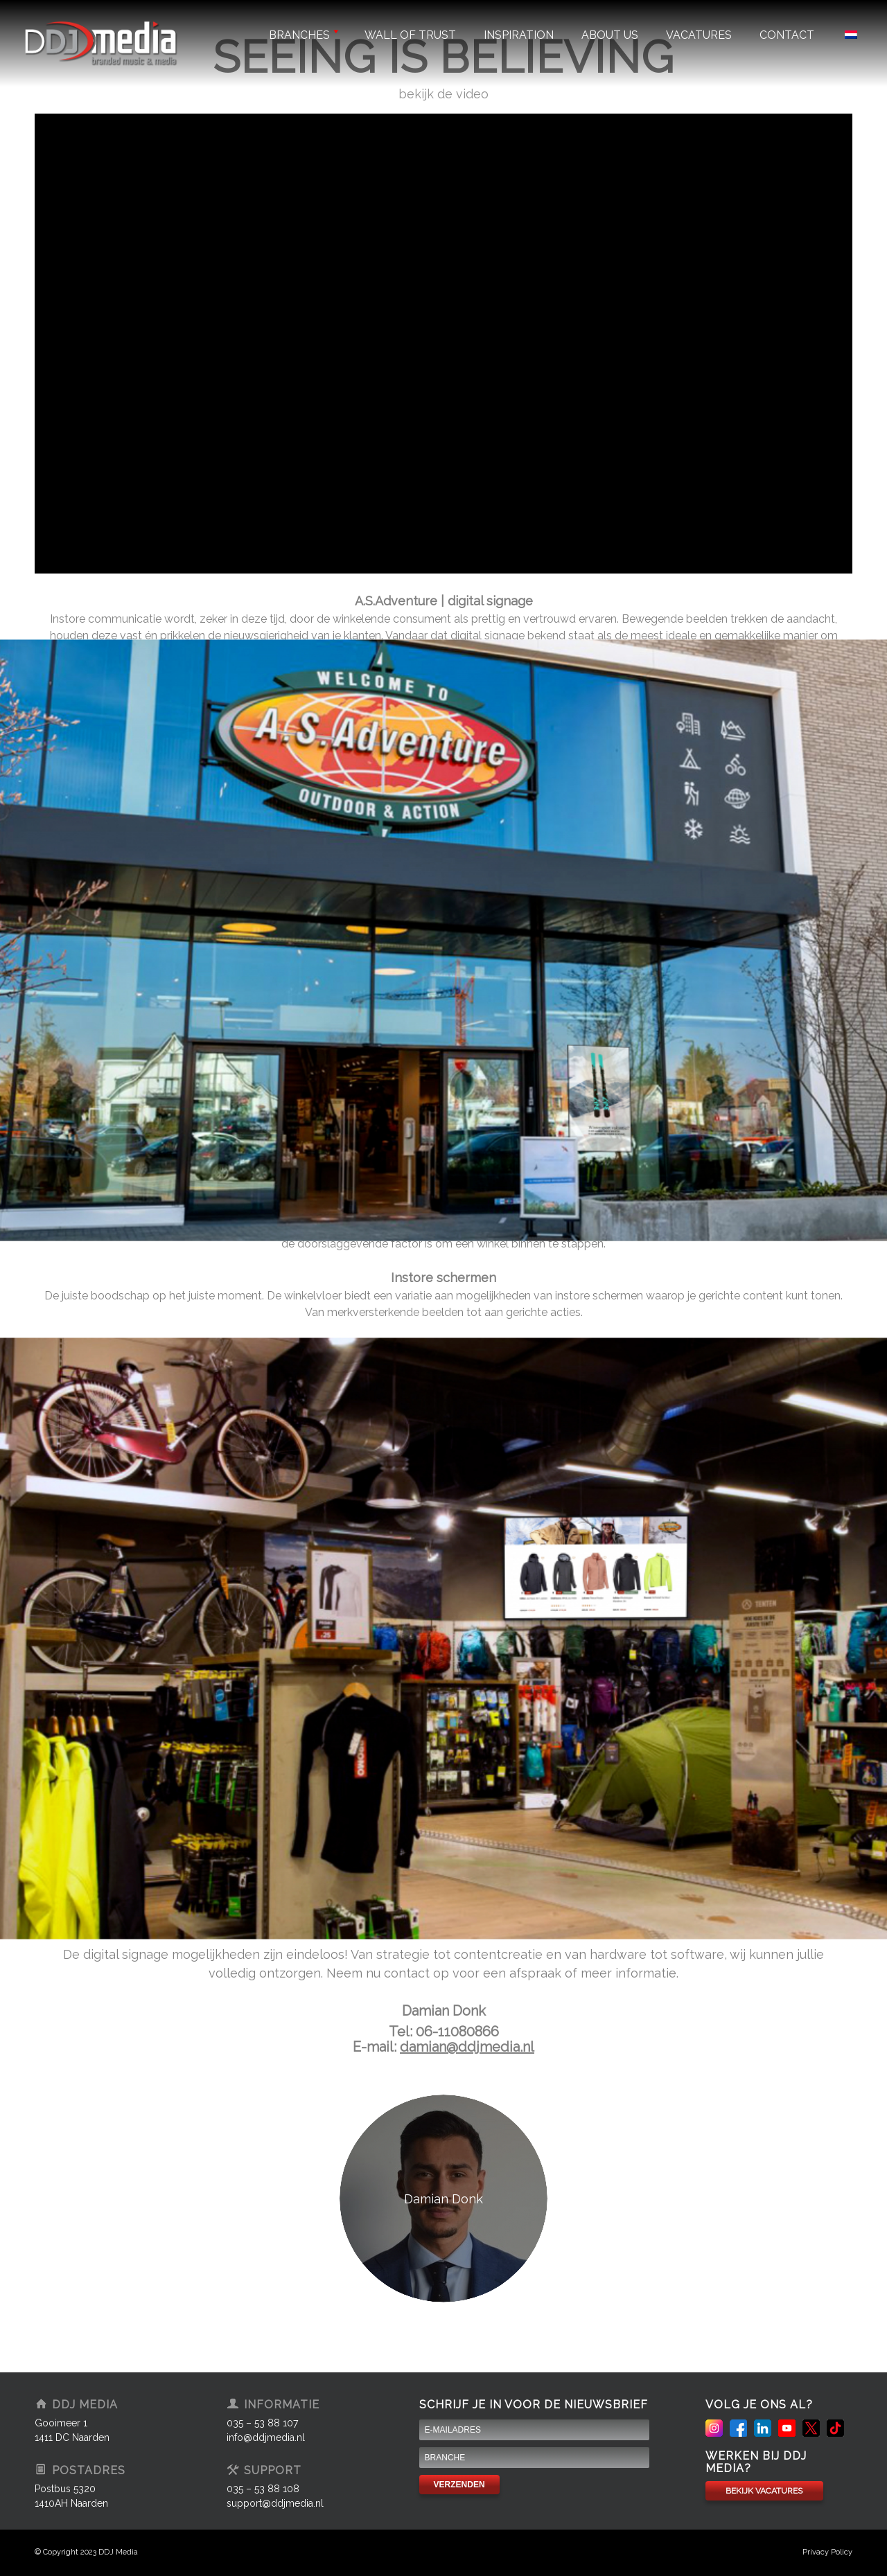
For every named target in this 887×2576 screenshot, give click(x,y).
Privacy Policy (827, 2552)
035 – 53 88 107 (262, 2422)
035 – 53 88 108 (263, 2488)
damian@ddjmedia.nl (467, 2046)
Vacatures (699, 35)
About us (609, 35)
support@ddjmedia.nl (275, 2503)
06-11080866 (457, 2031)
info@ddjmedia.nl (266, 2437)
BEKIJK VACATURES (764, 2491)
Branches (303, 35)
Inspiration (519, 35)
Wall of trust (410, 35)
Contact (786, 35)
